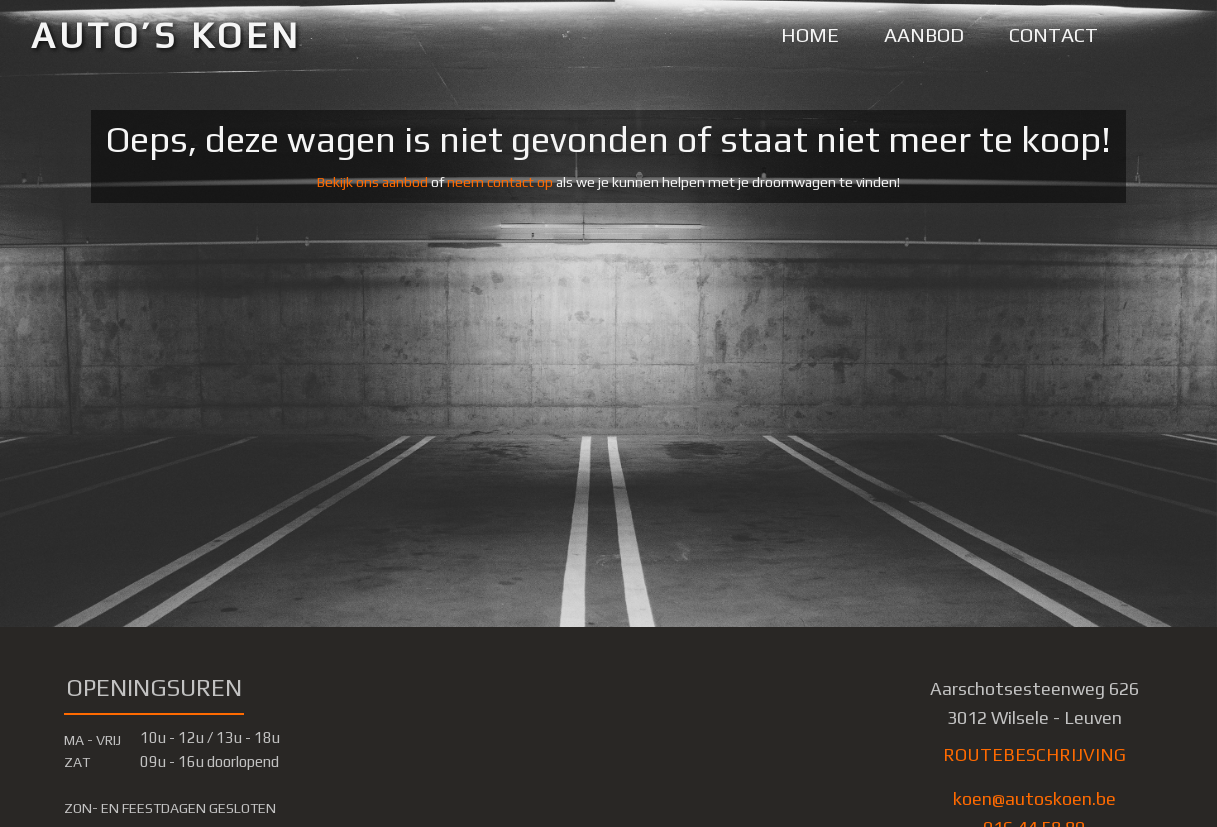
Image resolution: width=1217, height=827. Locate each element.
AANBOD (924, 34)
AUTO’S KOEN (166, 35)
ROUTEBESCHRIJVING (1034, 754)
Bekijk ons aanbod (372, 182)
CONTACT (1053, 34)
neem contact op (500, 182)
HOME (810, 34)
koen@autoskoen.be (1034, 798)
